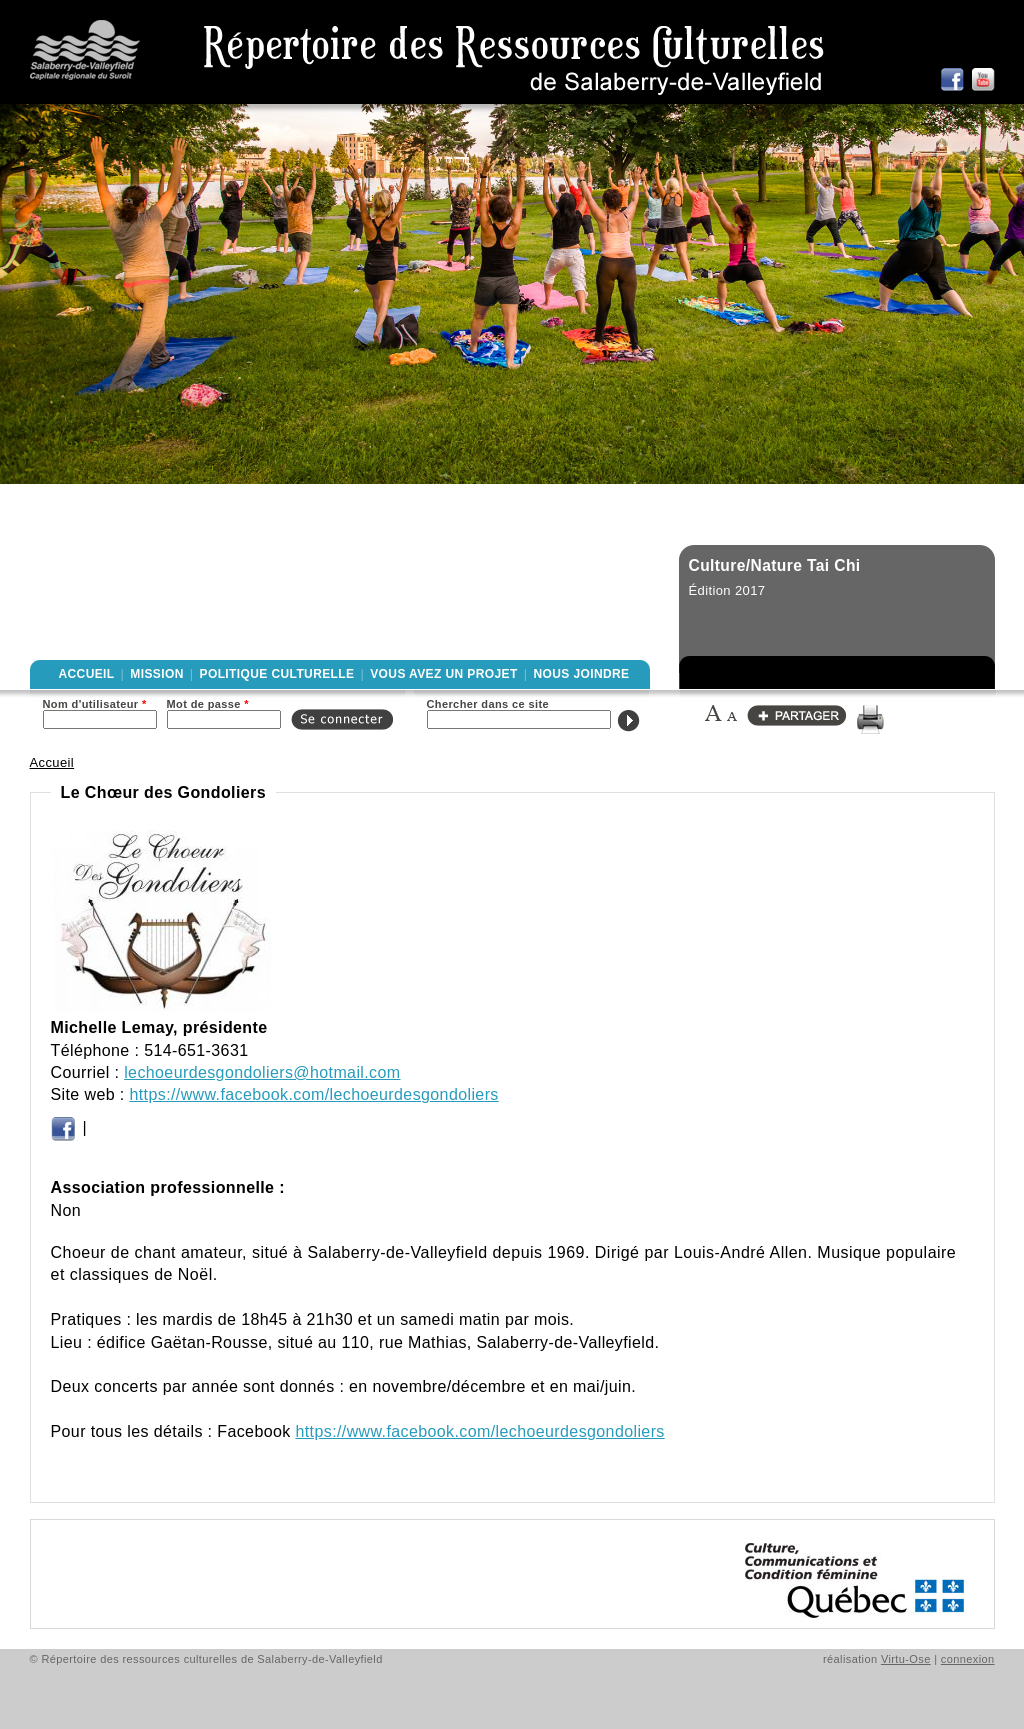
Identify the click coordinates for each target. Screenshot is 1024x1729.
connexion (968, 1659)
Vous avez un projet (443, 674)
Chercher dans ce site (488, 704)
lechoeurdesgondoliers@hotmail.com (262, 1072)
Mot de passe (208, 704)
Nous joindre (581, 674)
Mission (156, 674)
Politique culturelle (277, 674)
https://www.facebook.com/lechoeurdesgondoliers (314, 1094)
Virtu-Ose (906, 1659)
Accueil (87, 674)
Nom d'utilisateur (95, 704)
